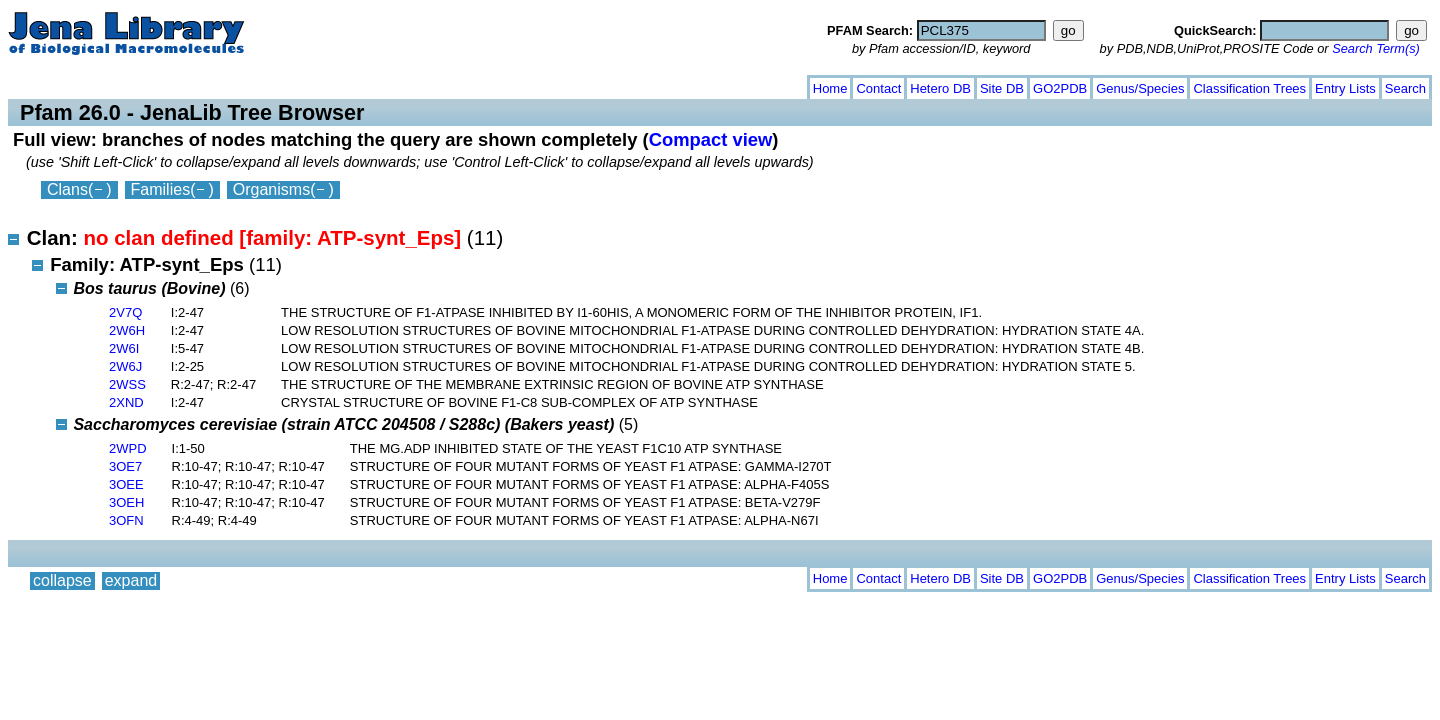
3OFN (126, 520)
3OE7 (125, 466)
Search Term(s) (1376, 48)
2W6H (127, 330)
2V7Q (125, 312)
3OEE (126, 484)
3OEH (126, 502)
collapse (62, 84)
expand (131, 84)
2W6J (125, 366)
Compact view (711, 139)
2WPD (128, 448)
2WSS (127, 384)
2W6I (124, 348)
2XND (126, 402)
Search (1405, 88)
